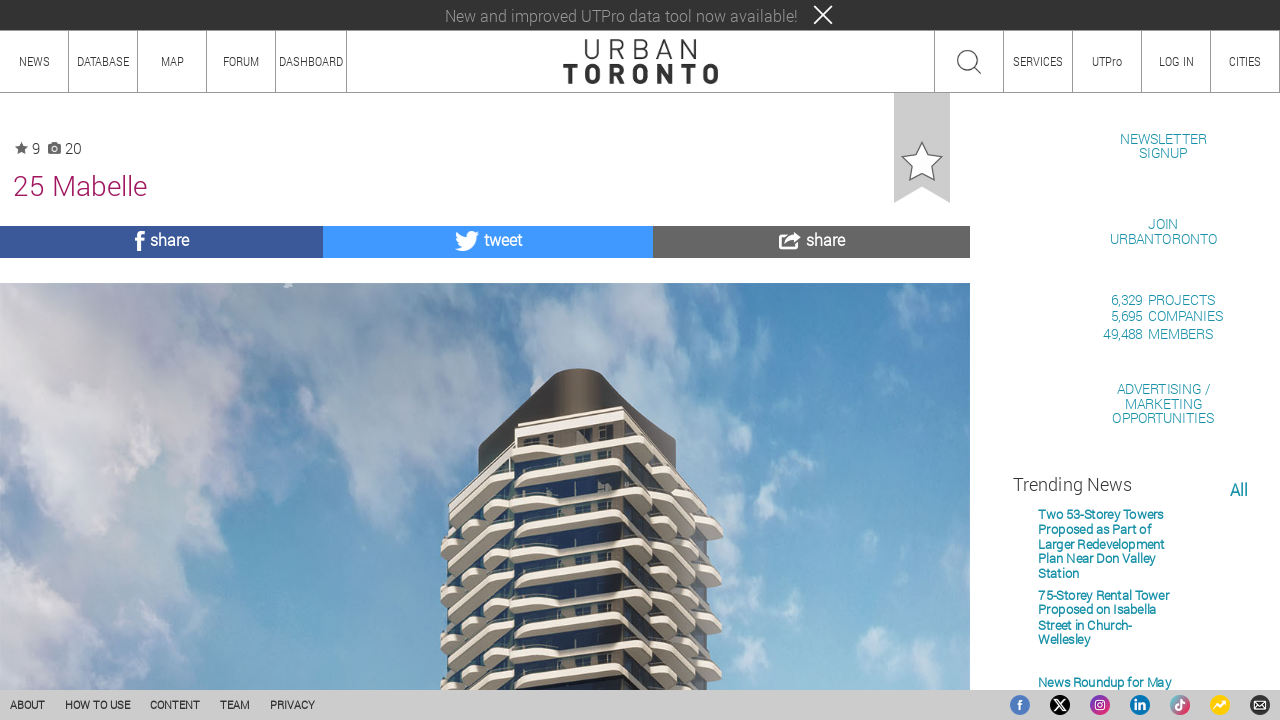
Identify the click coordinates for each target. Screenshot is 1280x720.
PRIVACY (292, 704)
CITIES (1245, 61)
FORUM (241, 61)
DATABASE (103, 61)
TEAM (235, 704)
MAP (172, 61)
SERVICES (1038, 61)
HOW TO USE (97, 704)
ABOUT (27, 704)
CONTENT (175, 704)
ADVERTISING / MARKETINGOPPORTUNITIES (1163, 634)
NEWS (34, 61)
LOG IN (1176, 61)
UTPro (1107, 61)
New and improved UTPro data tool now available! (621, 15)
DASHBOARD (311, 61)
